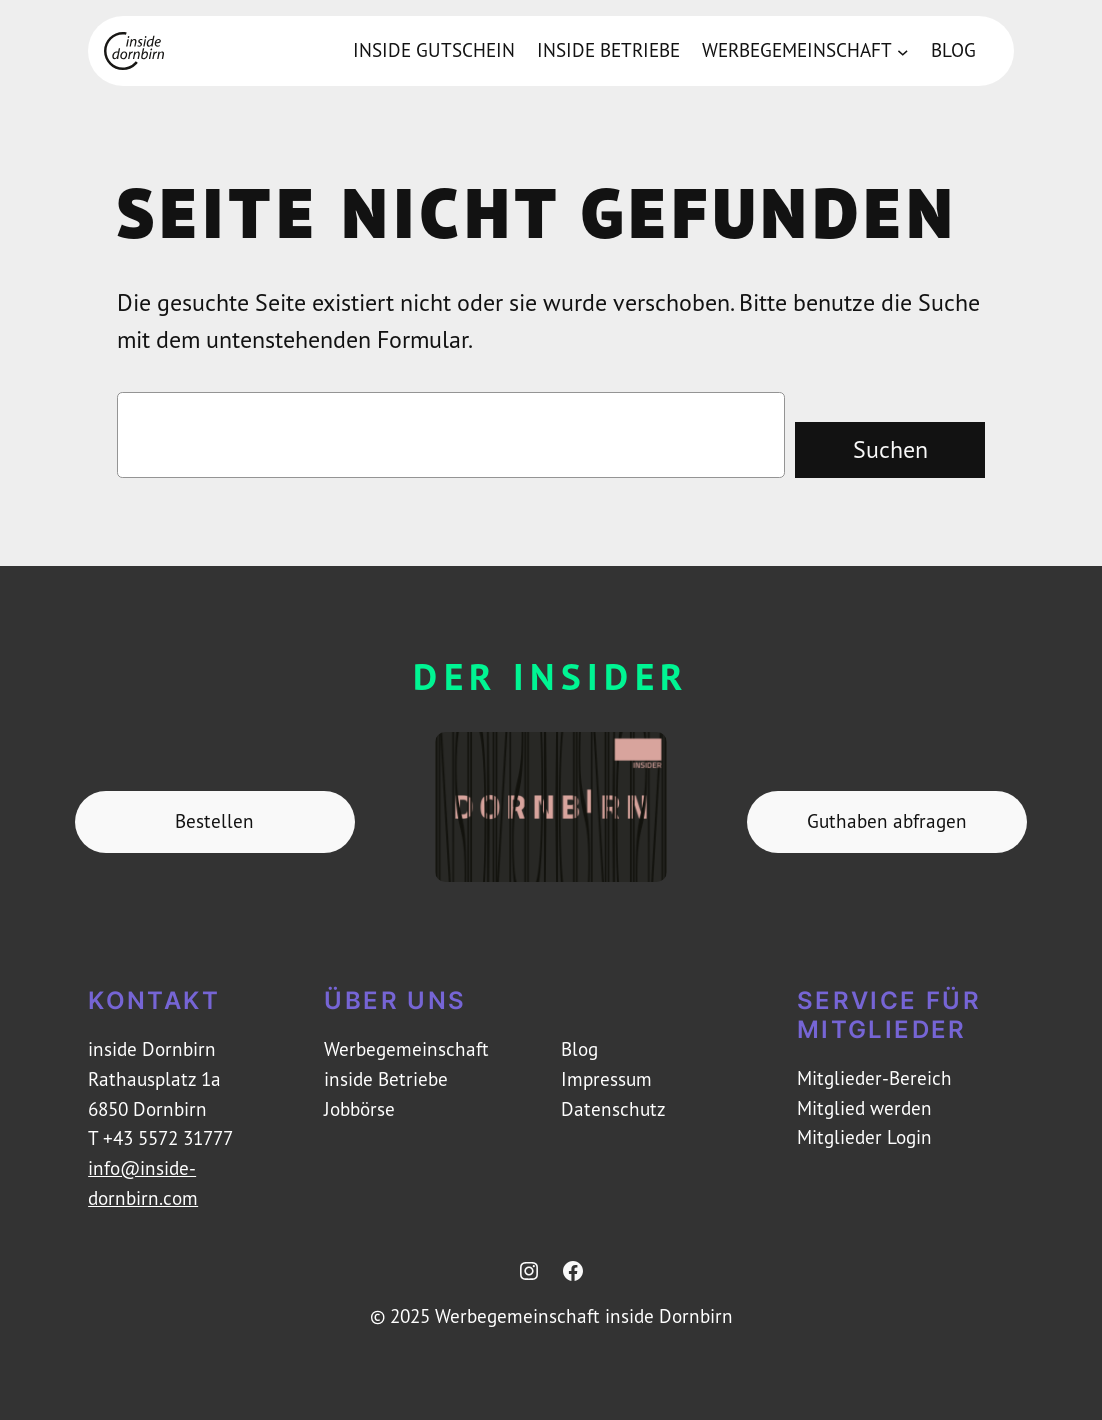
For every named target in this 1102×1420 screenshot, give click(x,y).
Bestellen (214, 821)
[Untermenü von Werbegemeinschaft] (903, 51)
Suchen (890, 449)
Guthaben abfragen (887, 821)
